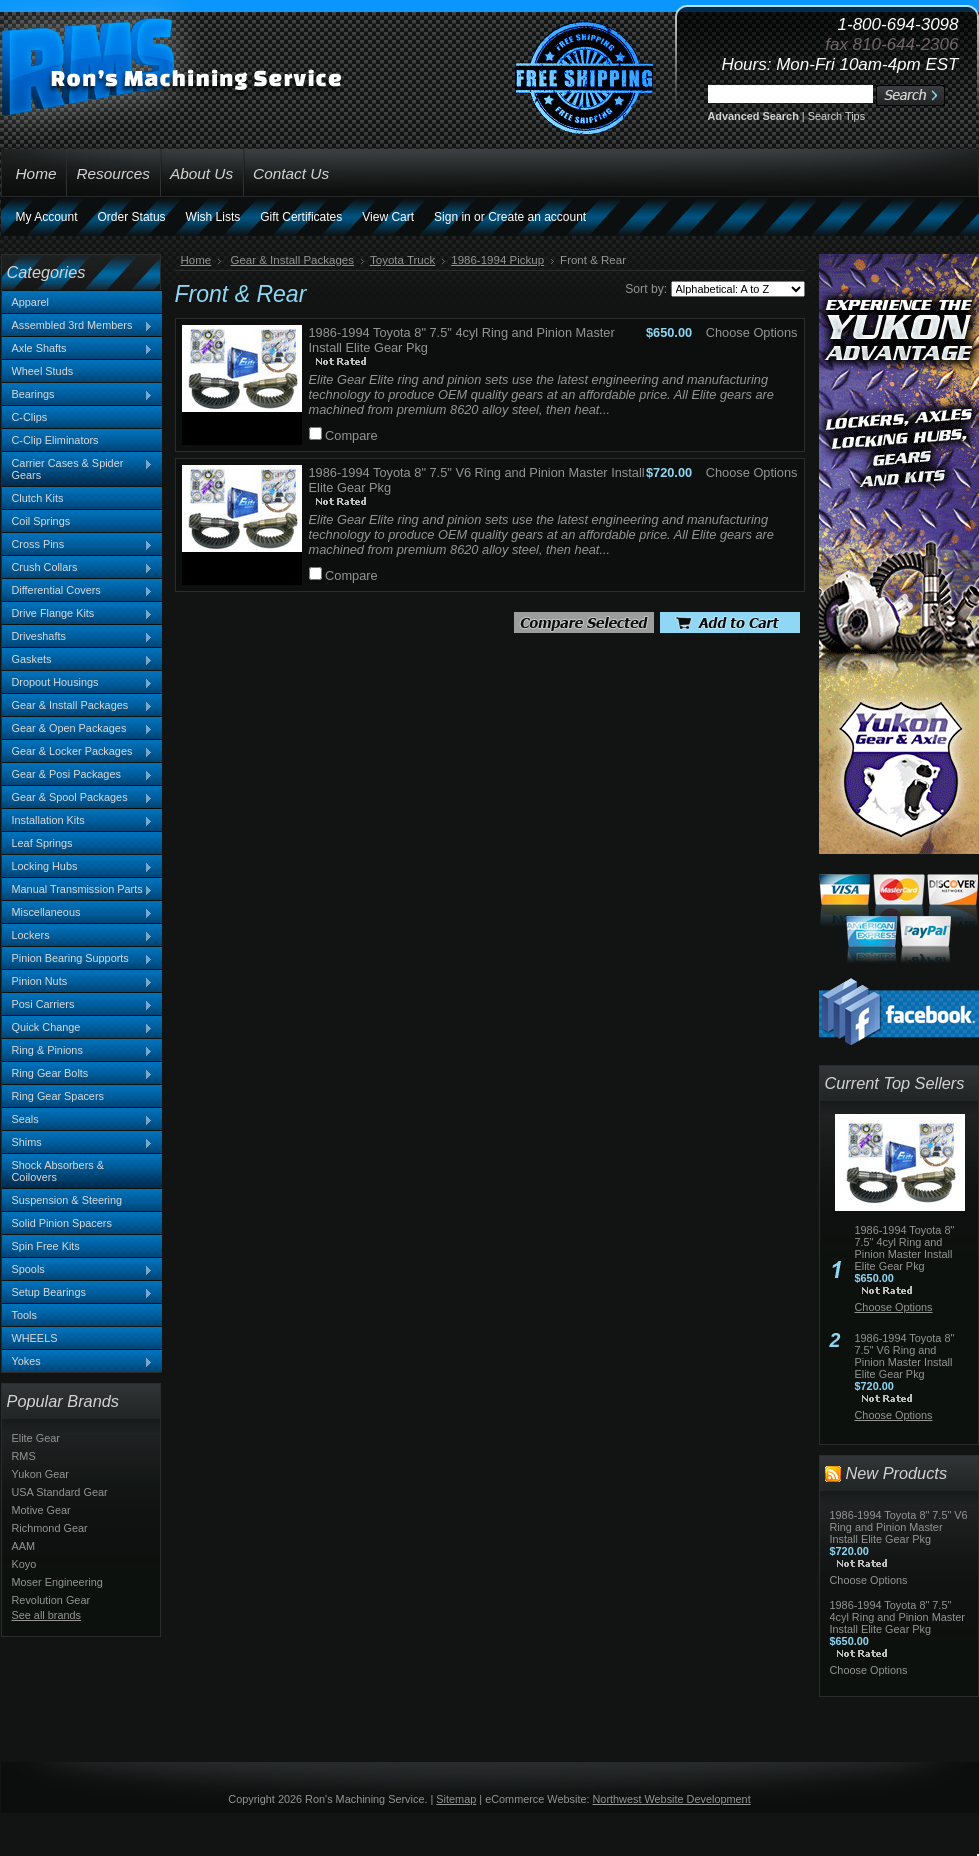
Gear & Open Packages (78, 729)
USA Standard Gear (60, 1492)
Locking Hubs (78, 867)
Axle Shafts (78, 349)
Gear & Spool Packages (78, 798)
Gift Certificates (301, 217)
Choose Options (752, 332)
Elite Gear (36, 1438)
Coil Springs (41, 521)
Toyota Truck (402, 260)
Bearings (78, 395)
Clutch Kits (38, 498)
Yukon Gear (40, 1474)
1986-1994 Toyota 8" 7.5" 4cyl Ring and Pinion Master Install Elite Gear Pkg (905, 1248)
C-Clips (30, 417)
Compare (351, 435)
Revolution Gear (51, 1600)
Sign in (452, 217)
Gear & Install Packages (78, 706)
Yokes (78, 1362)
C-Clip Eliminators (55, 440)
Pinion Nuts (78, 982)
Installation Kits (78, 821)
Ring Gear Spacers (58, 1096)
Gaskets (78, 660)
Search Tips (836, 116)
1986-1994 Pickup (497, 260)
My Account (47, 217)
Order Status (132, 217)
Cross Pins (78, 545)
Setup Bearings (78, 1293)
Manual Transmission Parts (78, 890)
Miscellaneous (78, 913)
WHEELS (35, 1338)
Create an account (537, 217)
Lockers (78, 936)
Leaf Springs (42, 843)
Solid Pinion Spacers (62, 1223)
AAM (24, 1546)
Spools (78, 1270)
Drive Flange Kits (78, 614)
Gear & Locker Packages (78, 752)
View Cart (388, 217)
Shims (78, 1143)
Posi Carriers (78, 1005)
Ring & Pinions (78, 1051)
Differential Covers (78, 591)
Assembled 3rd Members (78, 326)
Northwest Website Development (672, 1799)
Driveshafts (78, 637)
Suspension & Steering (67, 1200)
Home (196, 260)
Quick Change (78, 1028)
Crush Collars (78, 568)
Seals (78, 1120)
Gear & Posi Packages (78, 775)
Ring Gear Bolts (78, 1074)
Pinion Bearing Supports (78, 959)
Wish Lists (213, 217)
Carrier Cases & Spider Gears (78, 469)
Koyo (24, 1564)
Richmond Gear (50, 1528)
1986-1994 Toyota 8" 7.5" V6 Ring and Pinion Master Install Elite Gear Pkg (905, 1356)
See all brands (47, 1615)
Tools (24, 1315)
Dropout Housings (78, 683)
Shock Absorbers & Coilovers (58, 1171)
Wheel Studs (43, 371)
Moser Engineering (57, 1582)
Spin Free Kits (46, 1246)
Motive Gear (41, 1510)
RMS (24, 1456)
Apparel (30, 302)
